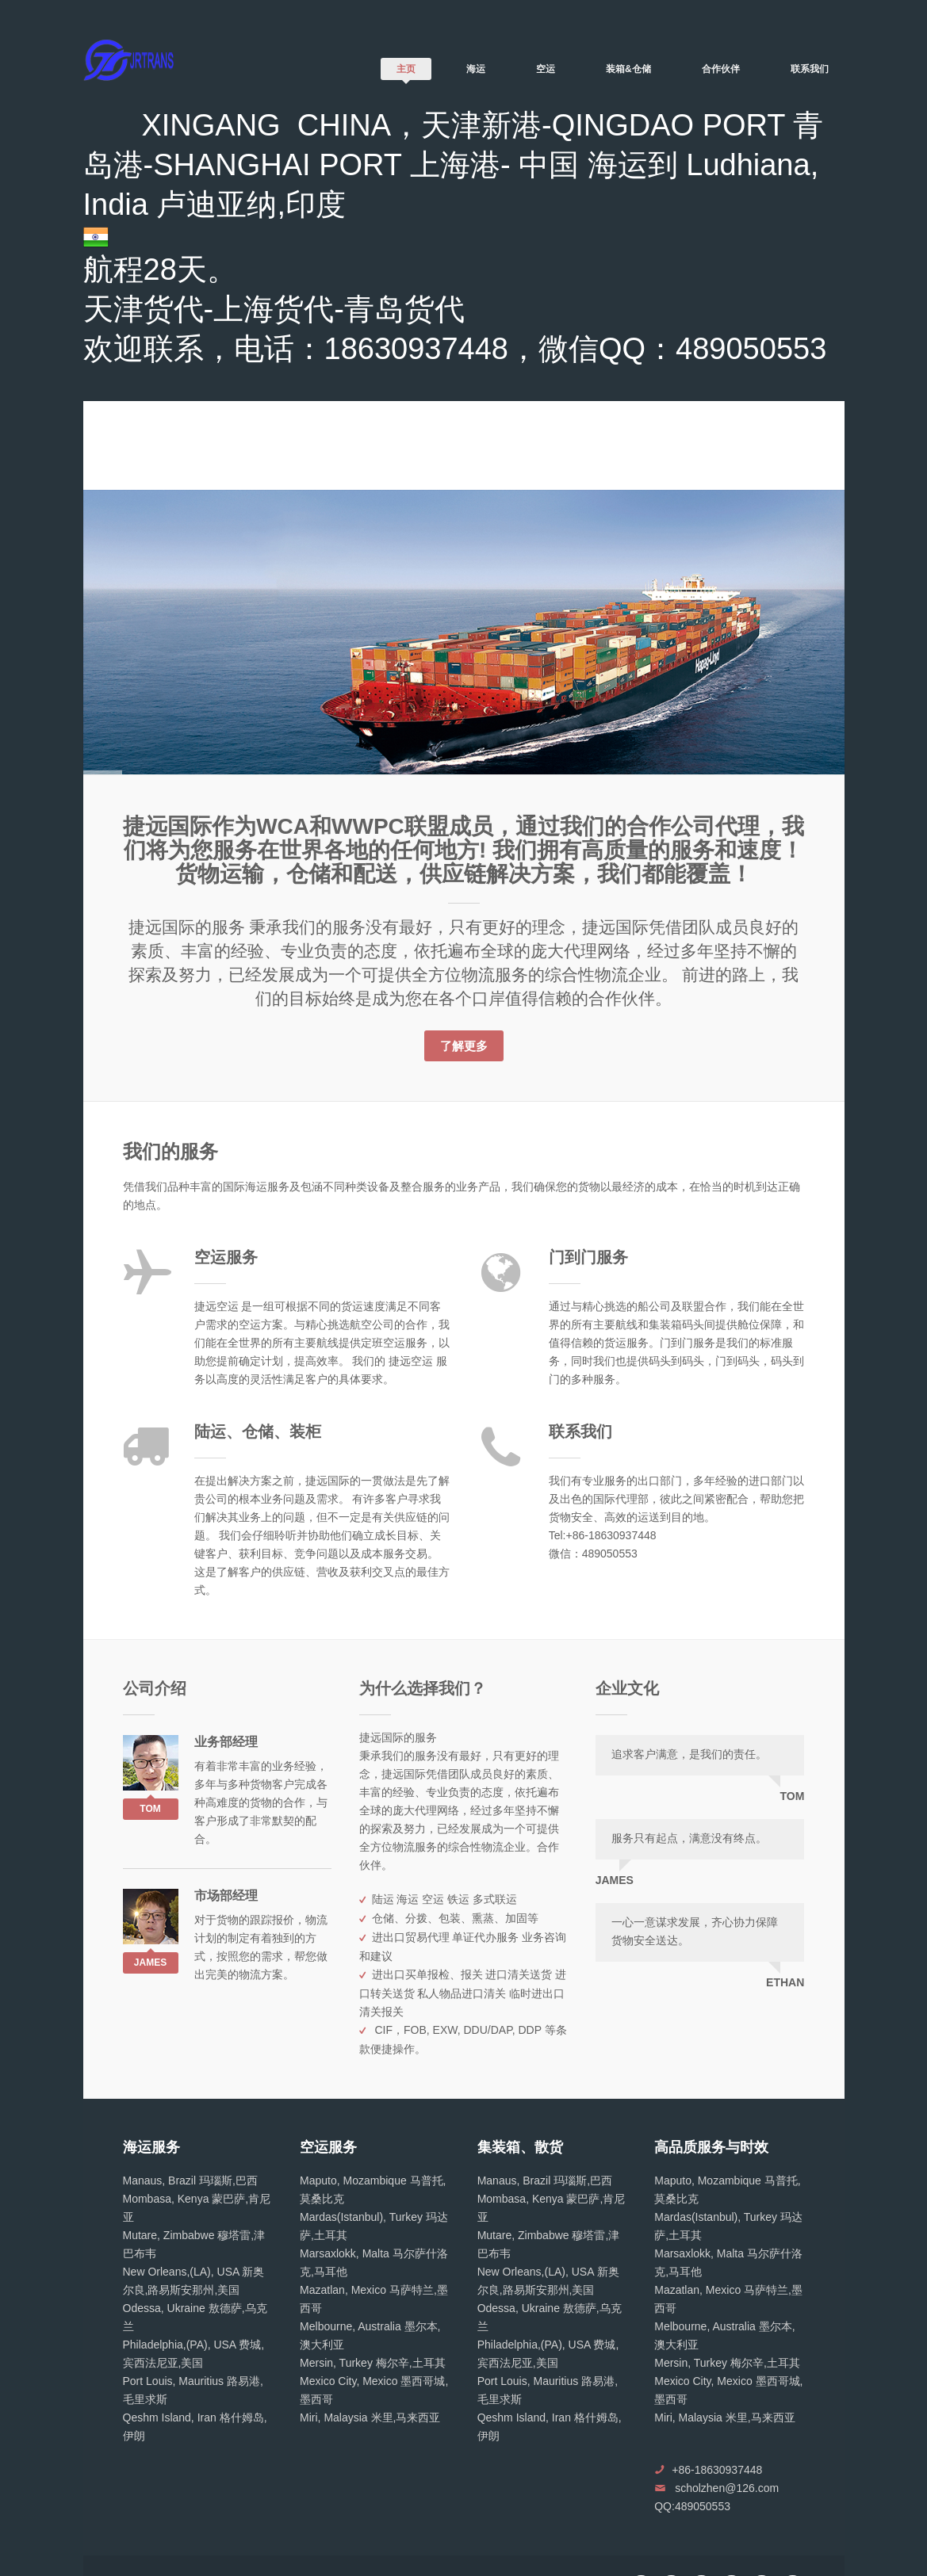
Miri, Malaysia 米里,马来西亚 (370, 2417)
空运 (545, 69)
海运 (475, 69)
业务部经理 (226, 1742)
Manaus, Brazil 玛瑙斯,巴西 (190, 2180)
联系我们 (810, 69)
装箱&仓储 (628, 69)
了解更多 (464, 1046)
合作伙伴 (721, 69)
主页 (406, 69)
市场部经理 (226, 1895)
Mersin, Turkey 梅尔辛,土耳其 (373, 2362)
